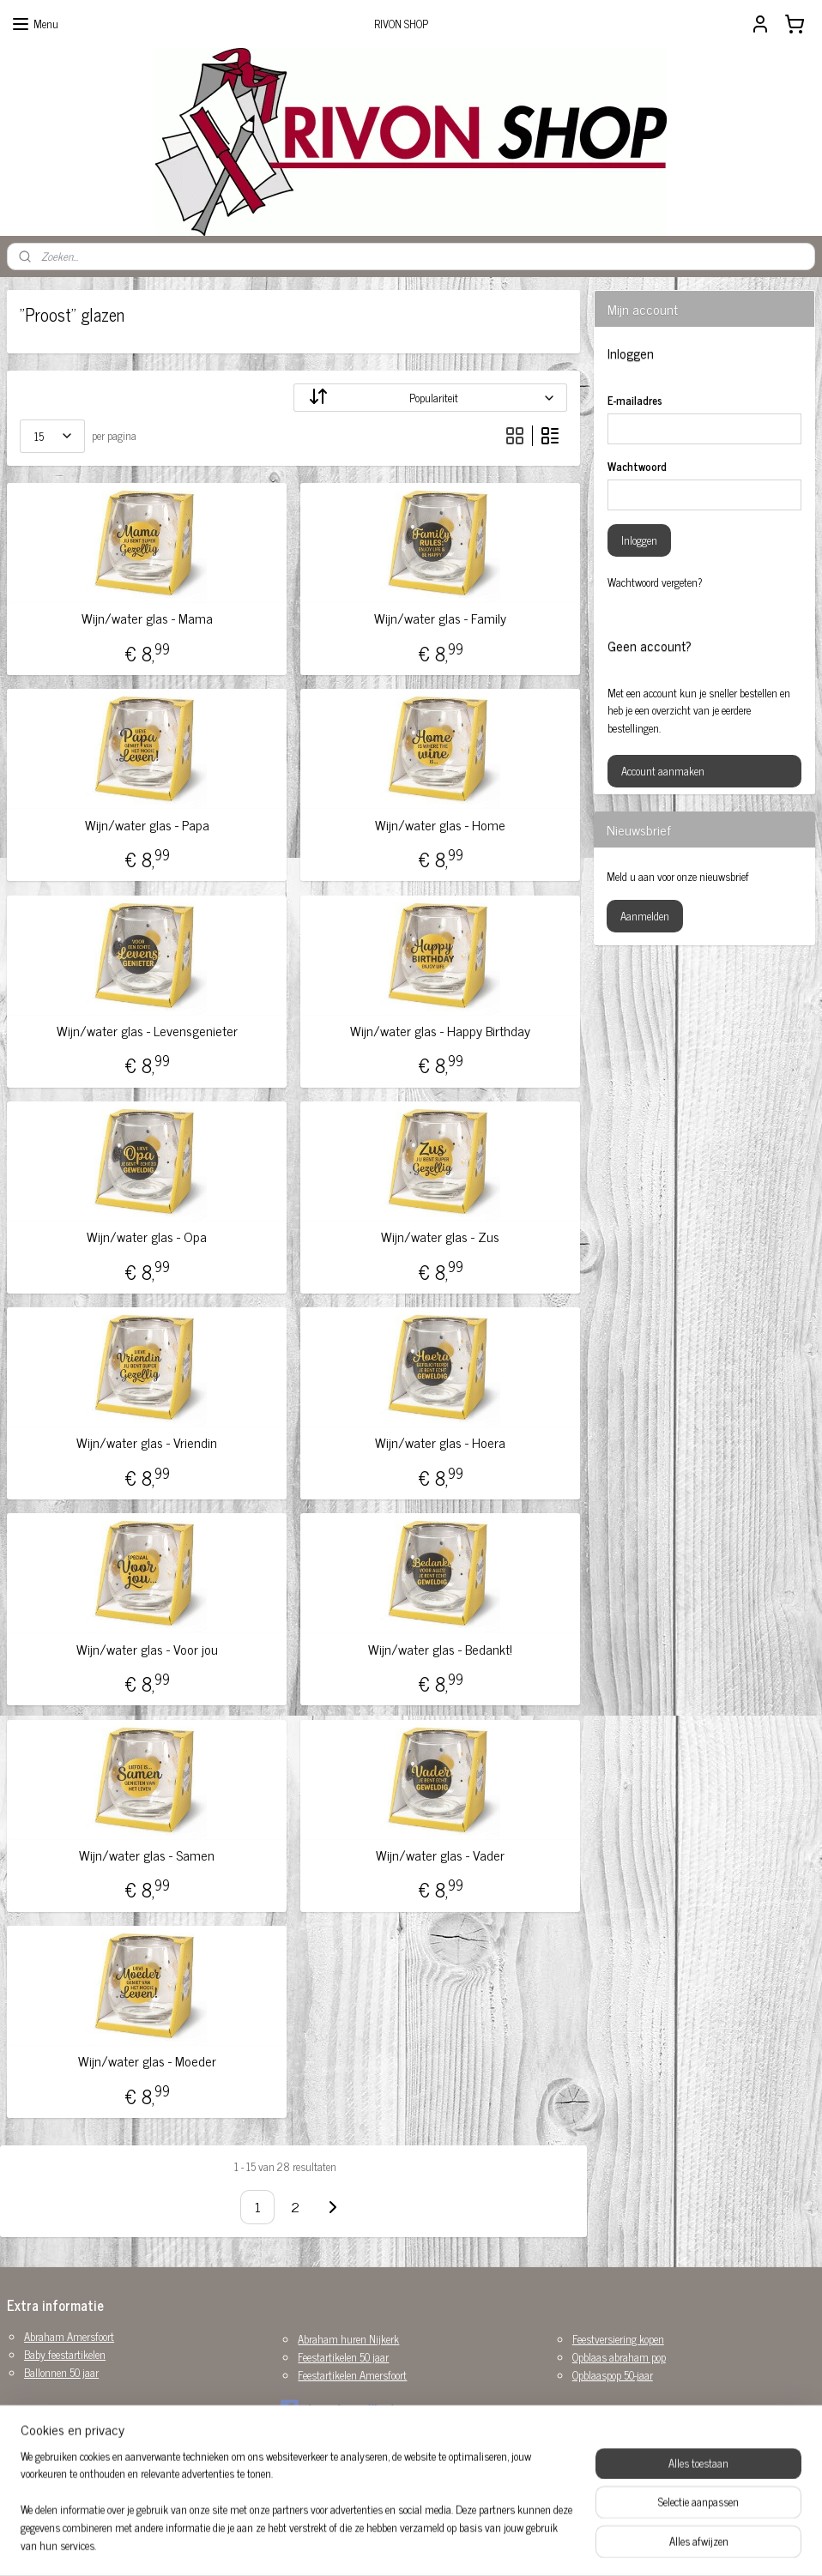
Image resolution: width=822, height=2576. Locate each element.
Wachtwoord (637, 466)
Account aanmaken (662, 771)
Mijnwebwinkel (556, 2544)
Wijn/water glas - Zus (440, 1236)
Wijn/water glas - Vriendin (146, 1442)
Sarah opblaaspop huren (75, 2443)
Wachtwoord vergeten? (655, 582)
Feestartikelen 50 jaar (343, 2357)
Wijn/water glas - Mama (147, 618)
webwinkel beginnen (440, 2544)
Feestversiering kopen (618, 2339)
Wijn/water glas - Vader (440, 1855)
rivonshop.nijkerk (338, 2408)
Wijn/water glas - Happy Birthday (440, 1031)
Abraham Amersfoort (69, 2336)
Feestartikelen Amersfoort (352, 2375)
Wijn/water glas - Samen (147, 1855)
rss (393, 2544)
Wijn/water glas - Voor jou (147, 1649)
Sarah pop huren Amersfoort (84, 2460)
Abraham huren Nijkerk (348, 2339)
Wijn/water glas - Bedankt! (440, 1649)
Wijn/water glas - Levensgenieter (147, 1031)
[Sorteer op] (430, 397)
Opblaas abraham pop (619, 2357)
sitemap (368, 2544)
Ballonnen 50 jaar (61, 2372)
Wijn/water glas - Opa (147, 1236)
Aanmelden (644, 916)
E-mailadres (634, 400)
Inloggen (639, 540)
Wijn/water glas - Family (440, 618)
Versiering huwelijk (64, 2478)
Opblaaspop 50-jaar (612, 2375)
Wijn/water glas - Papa (147, 825)
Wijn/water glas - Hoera (440, 1442)
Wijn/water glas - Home (440, 825)
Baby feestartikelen (65, 2354)
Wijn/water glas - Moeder (147, 2061)
